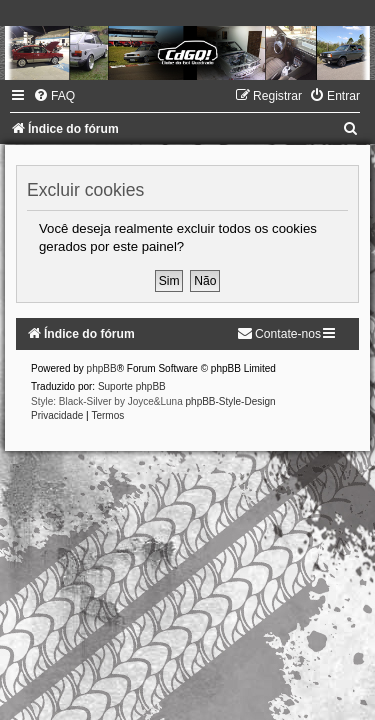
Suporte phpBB (132, 386)
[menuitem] (54, 96)
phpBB (102, 368)
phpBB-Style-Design (231, 401)
